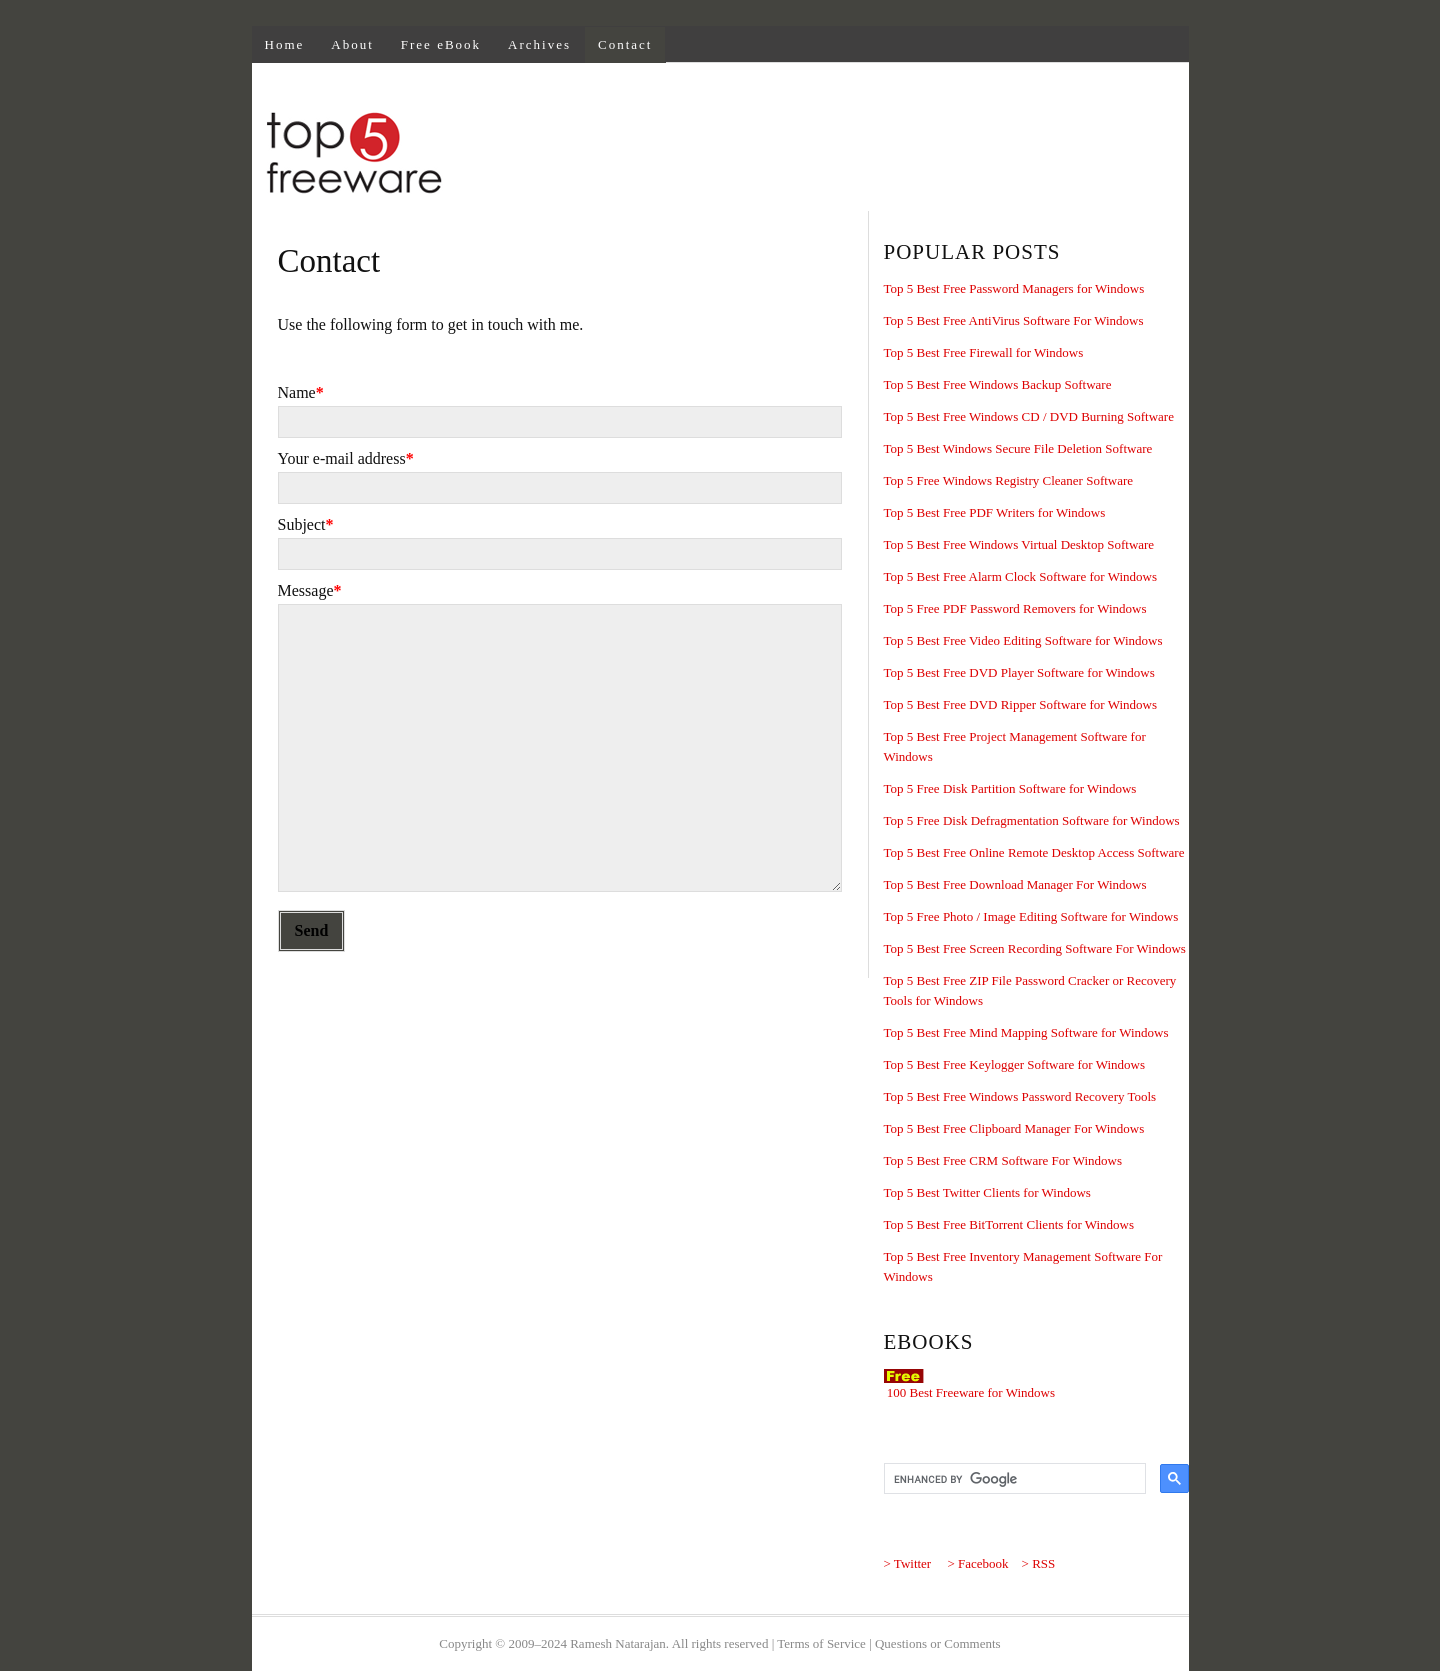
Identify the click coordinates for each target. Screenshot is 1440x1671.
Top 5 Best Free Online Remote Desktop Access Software (1034, 852)
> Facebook (977, 1563)
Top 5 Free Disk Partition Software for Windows (1010, 788)
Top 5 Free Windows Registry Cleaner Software (1009, 480)
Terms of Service (821, 1643)
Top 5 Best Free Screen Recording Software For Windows (1035, 948)
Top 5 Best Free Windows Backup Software (998, 384)
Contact (625, 44)
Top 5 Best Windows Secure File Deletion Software (1018, 448)
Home (285, 44)
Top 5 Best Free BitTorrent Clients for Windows (1009, 1224)
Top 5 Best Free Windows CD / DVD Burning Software (1029, 416)
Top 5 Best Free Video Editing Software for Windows (1023, 640)
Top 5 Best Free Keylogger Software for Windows (1015, 1064)
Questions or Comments (938, 1643)
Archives (539, 44)
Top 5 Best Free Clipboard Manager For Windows (1014, 1128)
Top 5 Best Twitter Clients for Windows (987, 1192)
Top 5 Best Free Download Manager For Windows (1015, 884)
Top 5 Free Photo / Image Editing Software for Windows (1031, 916)
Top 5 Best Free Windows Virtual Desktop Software (1019, 544)
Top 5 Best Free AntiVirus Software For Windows (1014, 320)
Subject (306, 524)
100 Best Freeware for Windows (971, 1392)
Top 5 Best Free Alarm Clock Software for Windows (1020, 576)
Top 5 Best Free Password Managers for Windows (1014, 288)
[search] (1013, 1479)
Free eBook (441, 44)
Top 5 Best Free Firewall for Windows (984, 352)
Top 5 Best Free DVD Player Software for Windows (1019, 672)
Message (310, 590)
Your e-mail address (346, 458)
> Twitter (908, 1563)
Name (301, 392)
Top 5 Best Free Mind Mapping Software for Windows (1026, 1032)
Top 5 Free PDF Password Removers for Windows (1015, 608)
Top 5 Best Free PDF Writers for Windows (995, 512)
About (352, 44)
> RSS (1039, 1563)
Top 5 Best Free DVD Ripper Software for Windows (1020, 704)
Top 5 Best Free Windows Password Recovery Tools (1020, 1096)
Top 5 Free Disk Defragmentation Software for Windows (1032, 820)
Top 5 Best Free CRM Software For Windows (1003, 1160)
